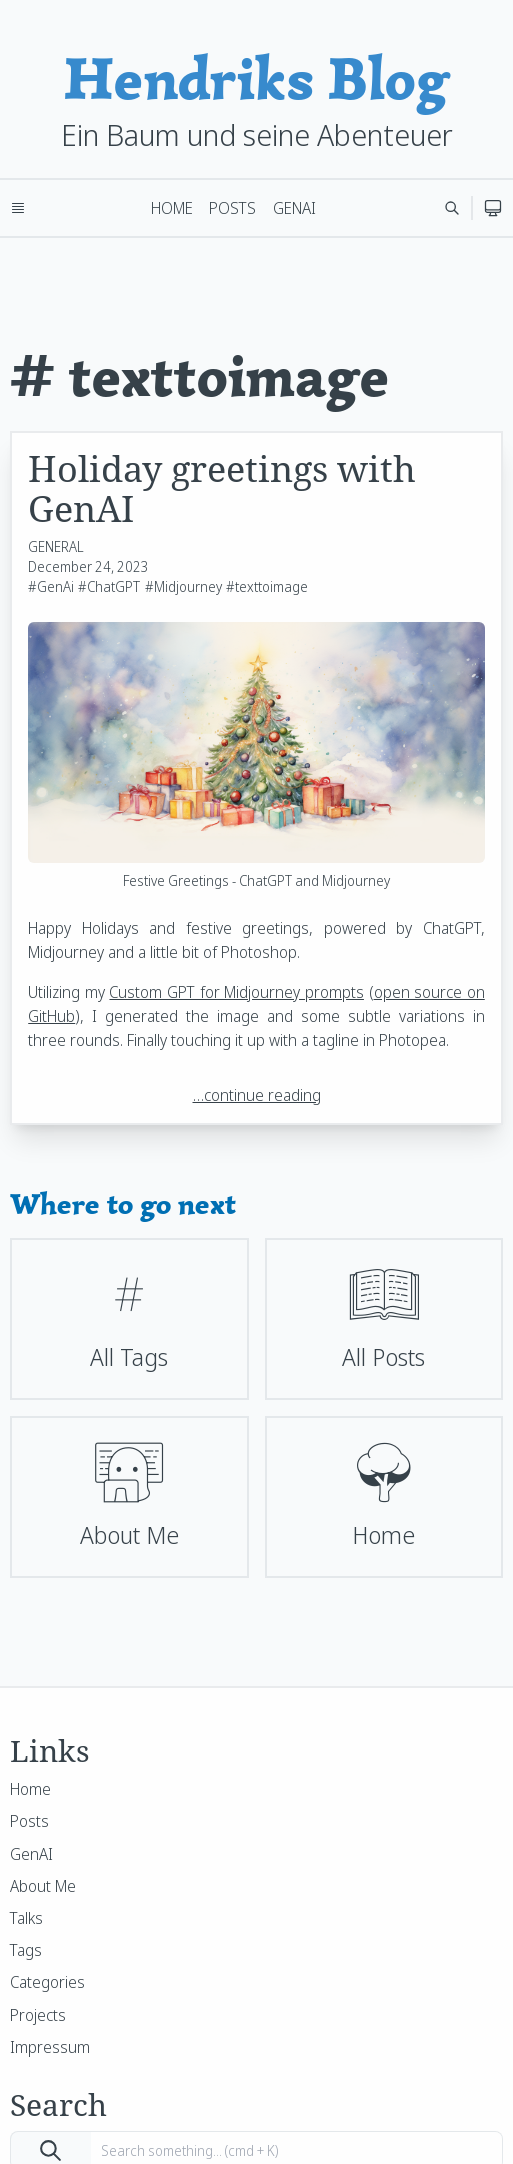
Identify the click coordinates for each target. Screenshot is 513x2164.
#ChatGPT (109, 586)
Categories (47, 1982)
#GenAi (51, 586)
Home (172, 208)
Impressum (50, 2047)
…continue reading (257, 1095)
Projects (38, 2015)
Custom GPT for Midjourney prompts (236, 992)
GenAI (294, 208)
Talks (26, 1918)
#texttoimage (267, 586)
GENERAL (56, 546)
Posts (232, 208)
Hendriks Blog (257, 78)
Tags (26, 1950)
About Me (43, 1886)
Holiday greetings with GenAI (222, 488)
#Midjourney (183, 586)
